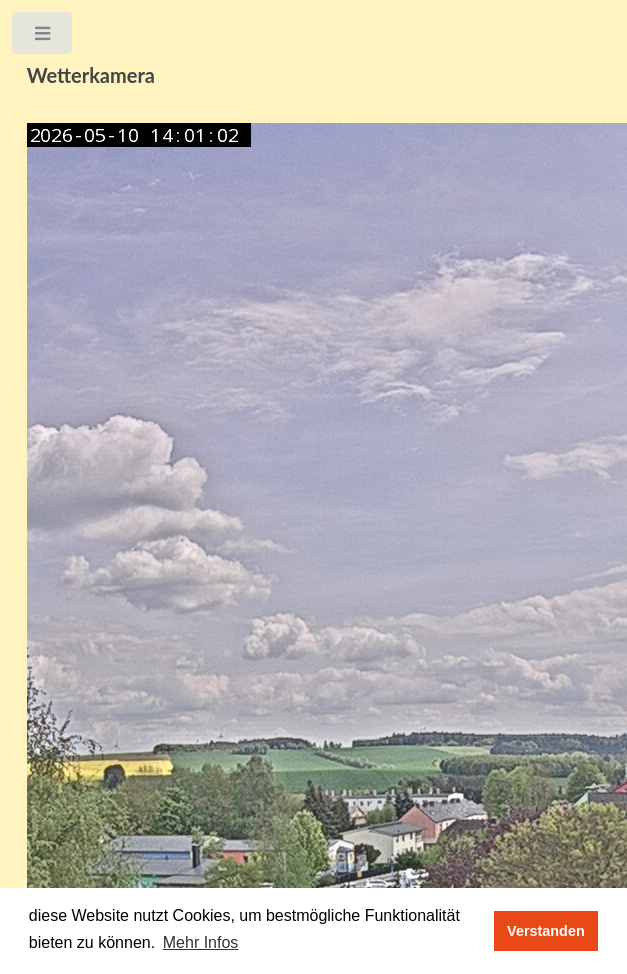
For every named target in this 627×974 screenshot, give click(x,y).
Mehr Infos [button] (201, 942)
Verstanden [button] (546, 931)
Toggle (43, 37)
